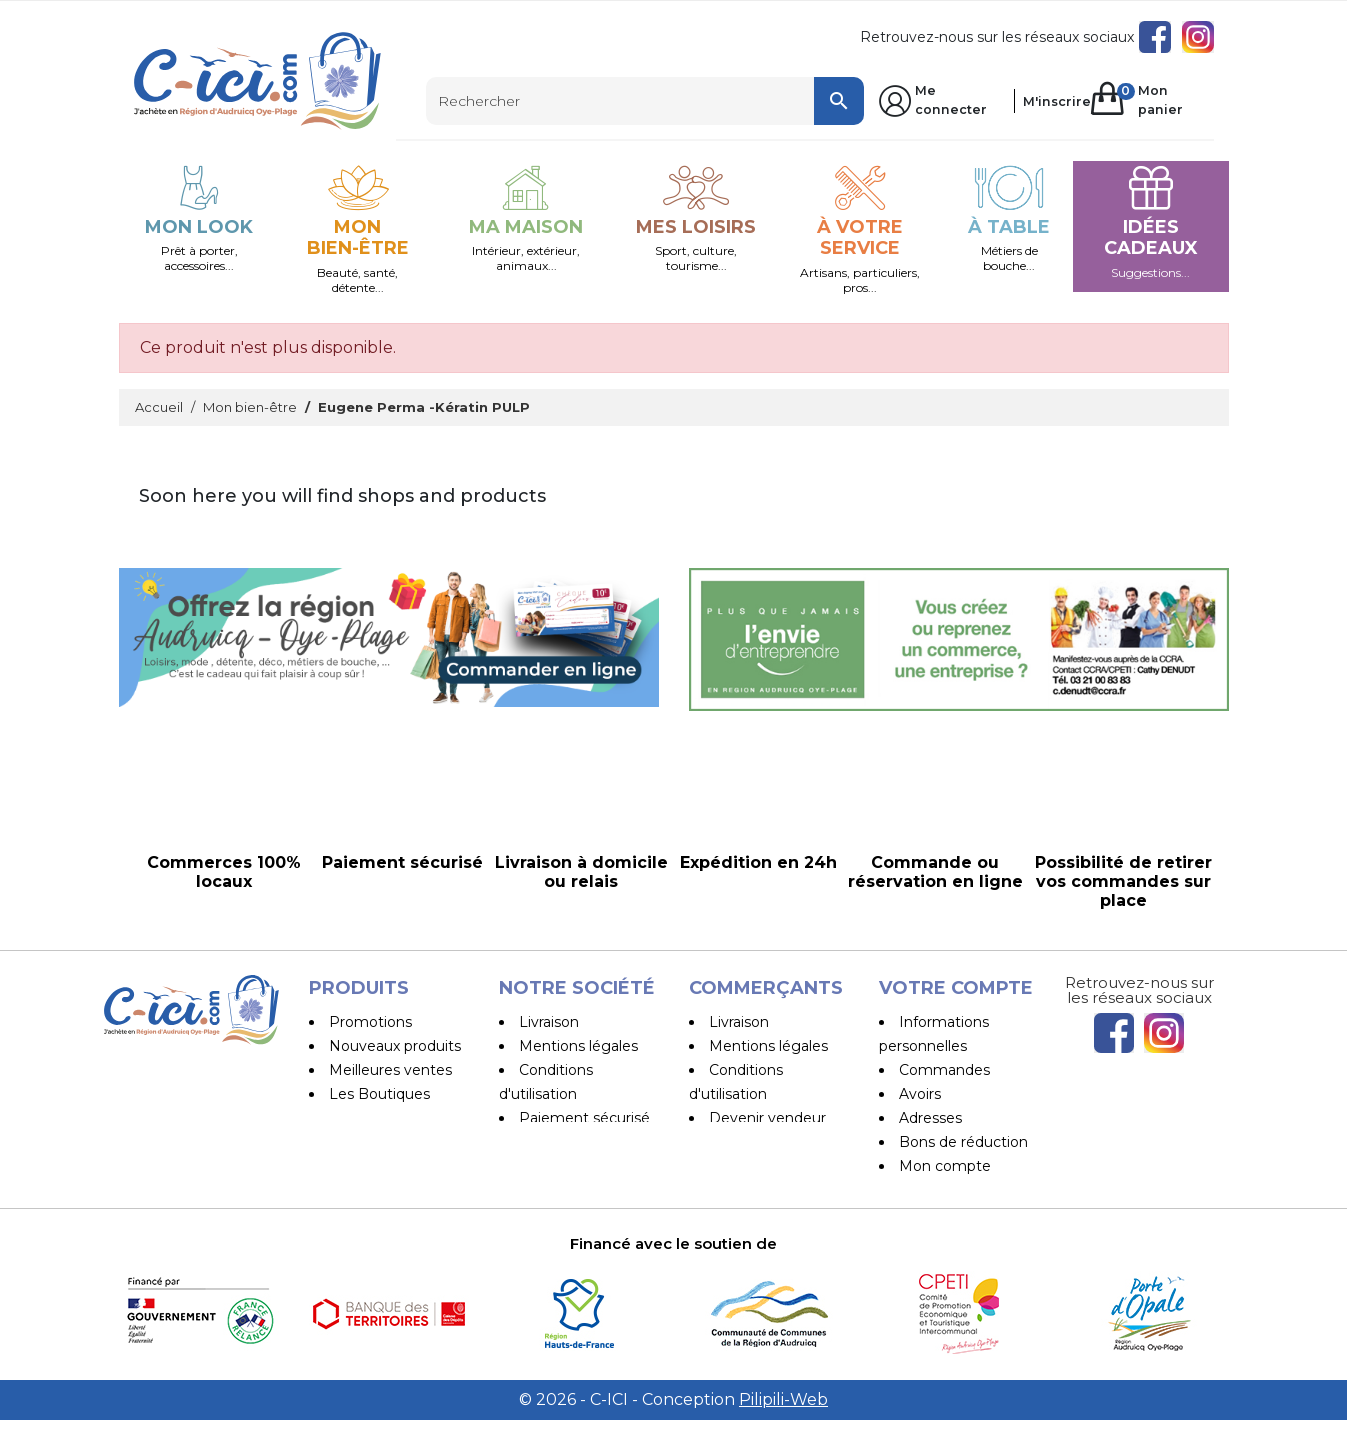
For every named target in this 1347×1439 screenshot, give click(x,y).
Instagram (1198, 37)
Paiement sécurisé (584, 1118)
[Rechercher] (645, 101)
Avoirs (920, 1094)
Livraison (549, 1022)
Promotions (370, 1022)
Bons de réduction (963, 1142)
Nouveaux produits (395, 1046)
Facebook (1155, 37)
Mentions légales (578, 1046)
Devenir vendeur (767, 1118)
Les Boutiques (379, 1094)
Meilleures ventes (390, 1070)
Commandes (944, 1070)
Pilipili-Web (783, 1418)
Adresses (930, 1118)
